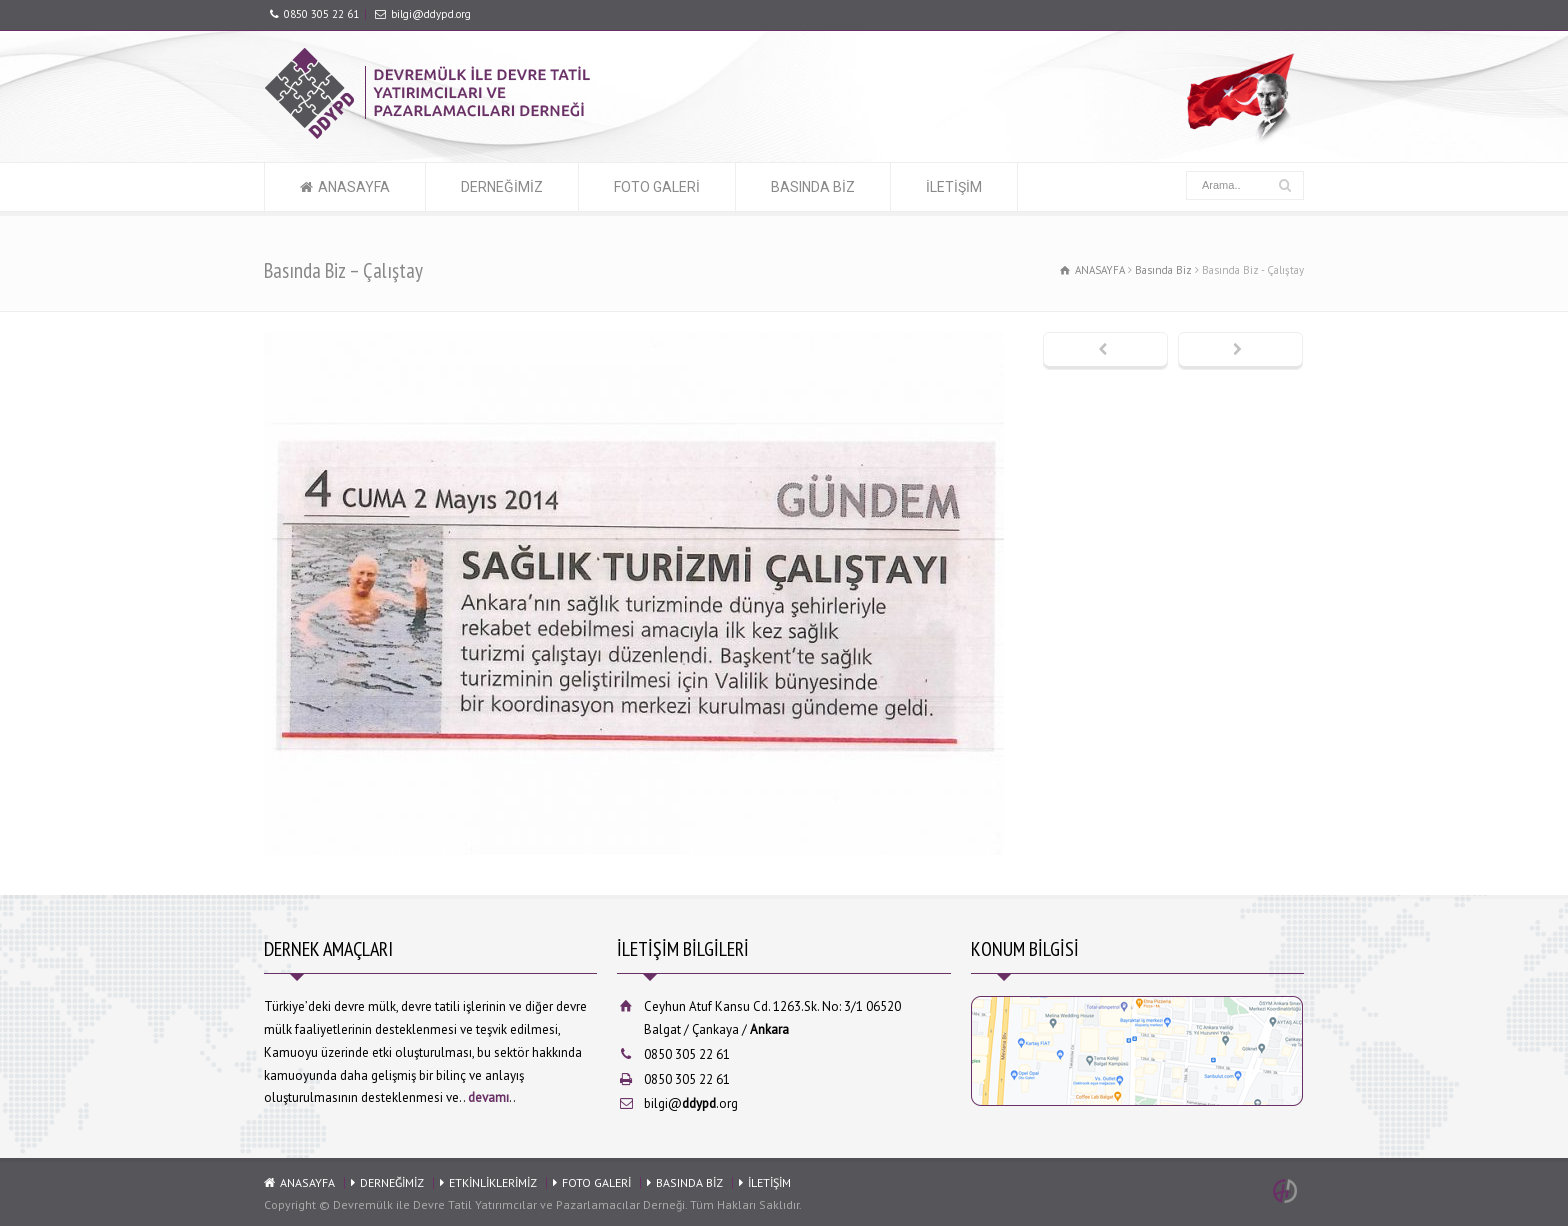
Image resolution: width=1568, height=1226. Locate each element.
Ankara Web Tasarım (1288, 1191)
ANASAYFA (354, 187)
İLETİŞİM (954, 187)
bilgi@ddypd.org (431, 14)
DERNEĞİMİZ (502, 187)
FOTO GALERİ (657, 187)
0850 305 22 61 (321, 14)
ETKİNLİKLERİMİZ (493, 1182)
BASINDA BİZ (813, 187)
